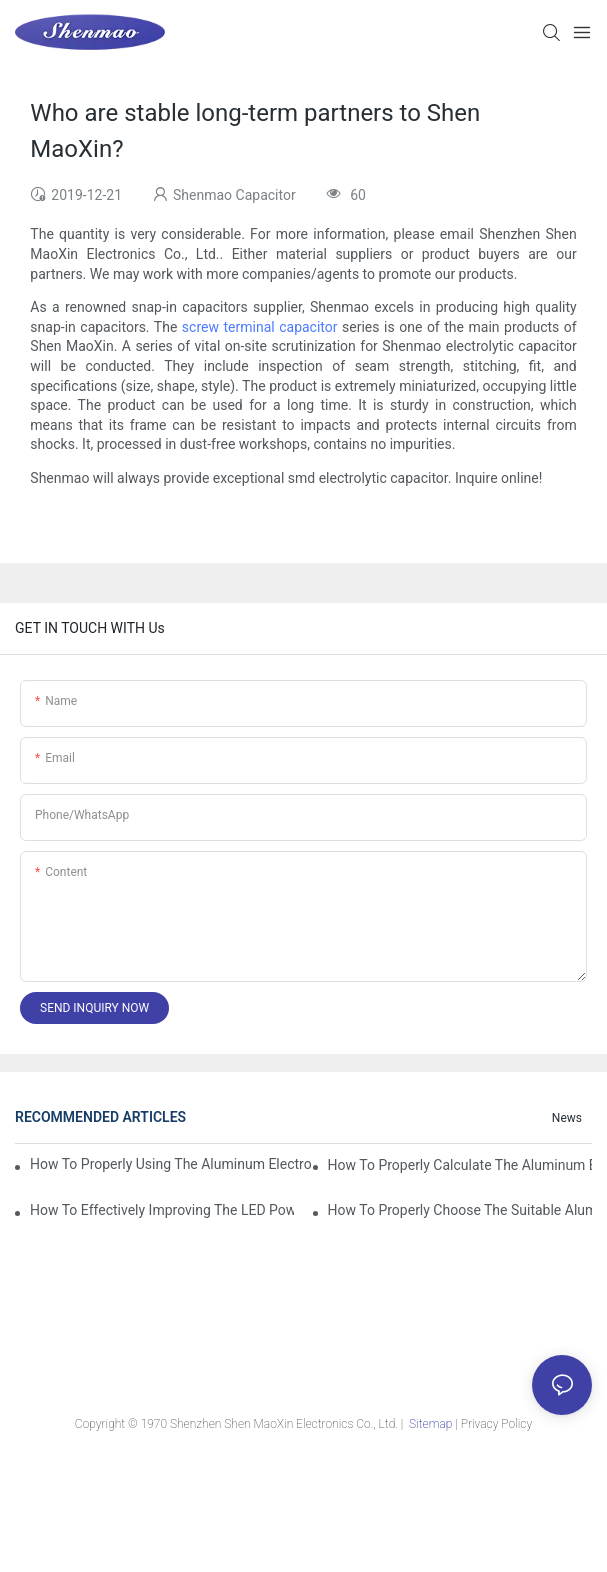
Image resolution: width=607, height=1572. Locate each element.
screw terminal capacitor (260, 327)
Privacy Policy (496, 1424)
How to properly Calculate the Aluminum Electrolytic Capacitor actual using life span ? (460, 1165)
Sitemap (430, 1424)
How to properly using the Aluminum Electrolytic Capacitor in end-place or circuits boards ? (170, 1164)
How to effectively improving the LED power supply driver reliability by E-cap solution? (162, 1210)
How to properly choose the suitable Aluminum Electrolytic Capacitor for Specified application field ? (460, 1210)
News (567, 1118)
